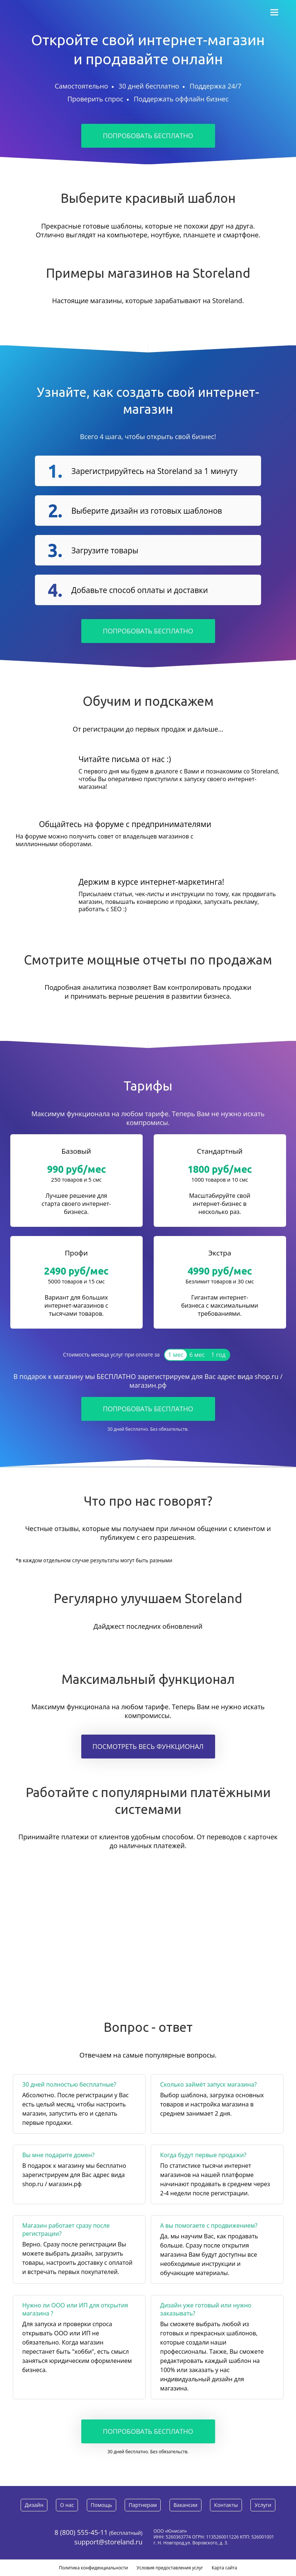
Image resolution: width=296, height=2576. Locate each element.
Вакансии (185, 2504)
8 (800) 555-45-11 (81, 2532)
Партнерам (143, 2504)
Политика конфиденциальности (93, 2568)
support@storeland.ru (108, 2541)
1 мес (175, 1355)
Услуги (263, 2504)
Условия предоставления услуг (170, 2568)
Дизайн (33, 2504)
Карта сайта (224, 2568)
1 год (218, 1355)
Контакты (226, 2504)
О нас (67, 2504)
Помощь (101, 2504)
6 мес (197, 1355)
